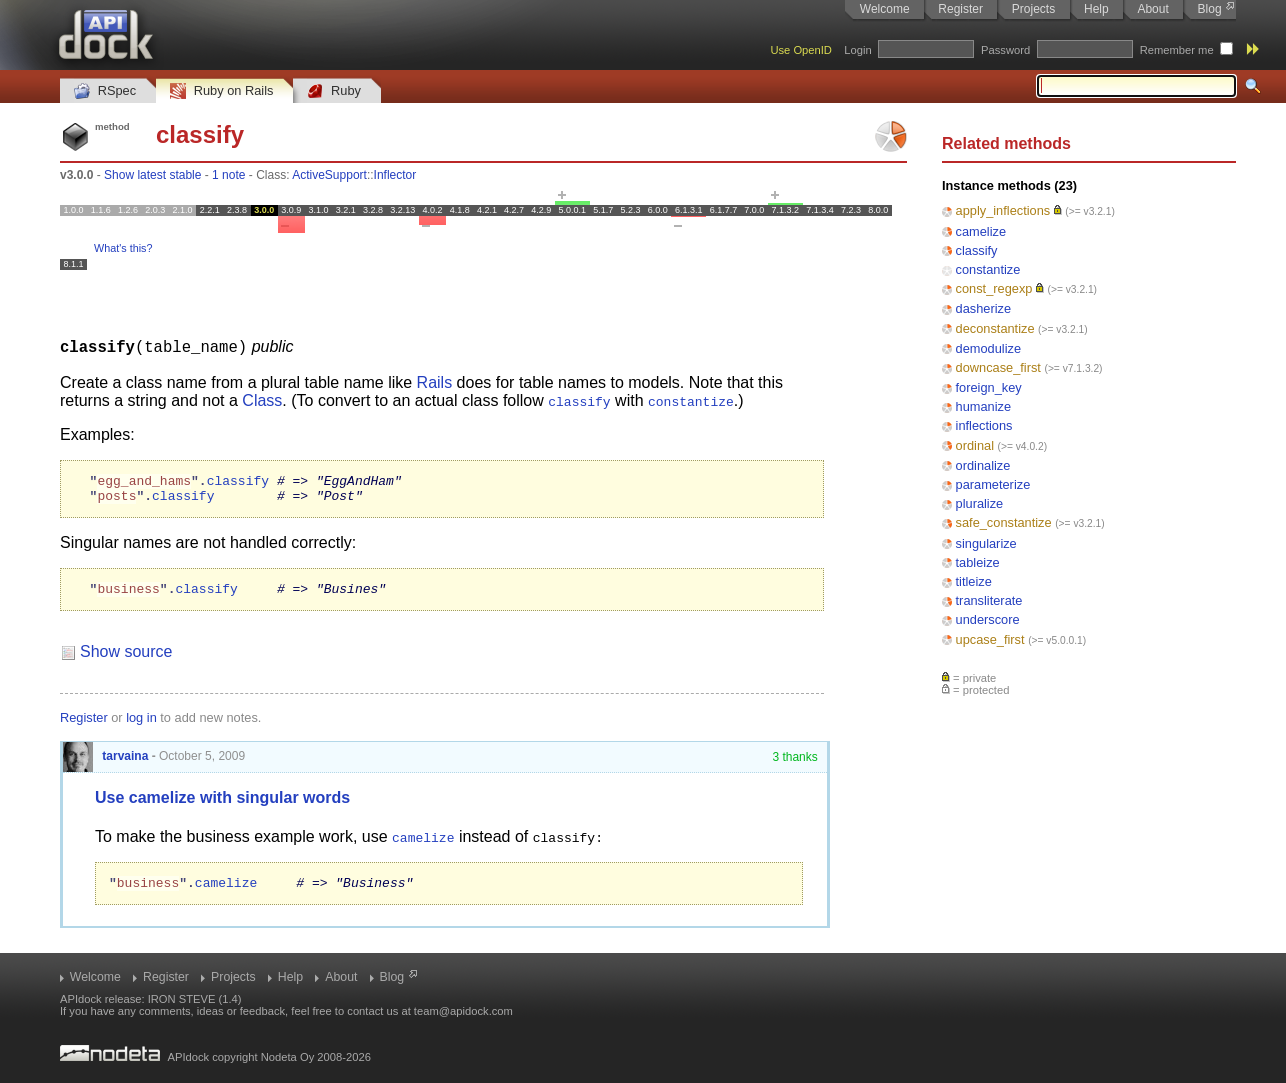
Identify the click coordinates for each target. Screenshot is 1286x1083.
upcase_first (990, 639)
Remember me (1177, 50)
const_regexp (994, 288)
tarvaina (105, 764)
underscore (988, 619)
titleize (974, 581)
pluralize (980, 503)
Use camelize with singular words (222, 805)
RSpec (105, 91)
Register (960, 9)
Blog (1210, 9)
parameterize (993, 484)
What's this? (123, 248)
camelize (981, 231)
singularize (986, 543)
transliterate (989, 600)
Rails (435, 381)
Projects (1033, 9)
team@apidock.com (463, 1011)
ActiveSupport (329, 175)
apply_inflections (1003, 210)
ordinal (975, 445)
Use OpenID (801, 50)
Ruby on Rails (221, 91)
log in (141, 725)
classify (977, 250)
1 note (228, 175)
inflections (984, 425)
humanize (984, 406)
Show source (126, 659)
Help (1096, 9)
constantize (988, 269)
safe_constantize (1004, 522)
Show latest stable (152, 175)
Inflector (395, 175)
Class (262, 399)
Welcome (885, 9)
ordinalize (983, 465)
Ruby (334, 91)
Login (857, 50)
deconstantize (995, 328)
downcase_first (998, 367)
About (1152, 9)
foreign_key (989, 387)
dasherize (984, 308)
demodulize (988, 348)
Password (1005, 50)
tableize (978, 562)
